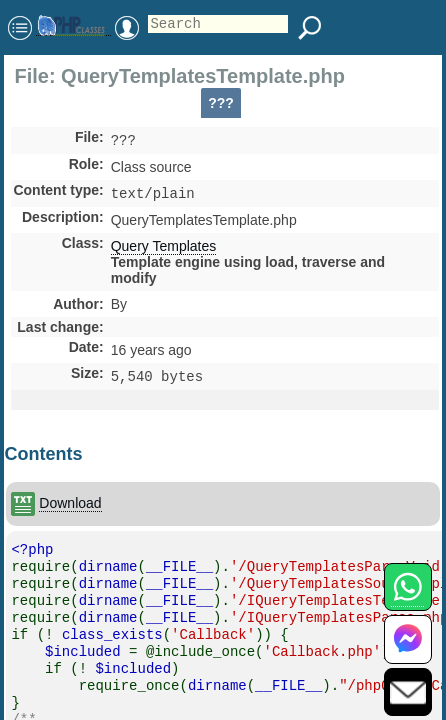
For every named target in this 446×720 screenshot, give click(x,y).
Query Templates (164, 250)
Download (70, 509)
